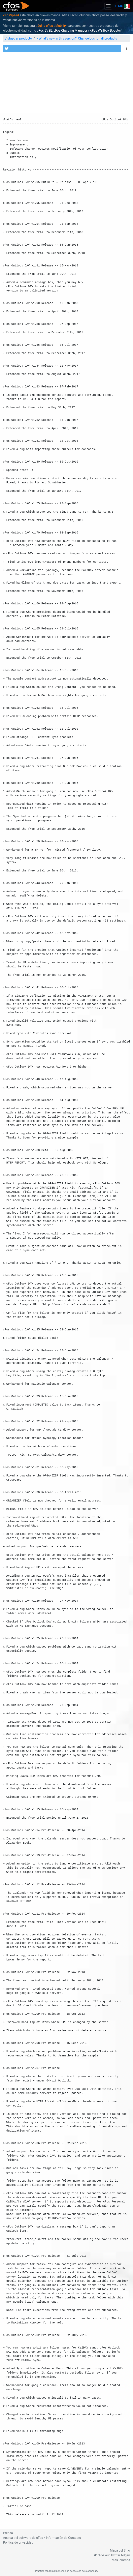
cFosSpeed (11, 15)
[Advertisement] (66, 83)
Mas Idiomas (121, 2560)
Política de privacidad (18, 2542)
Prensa (8, 2533)
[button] (62, 48)
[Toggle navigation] (108, 6)
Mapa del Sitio (120, 2550)
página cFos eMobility (51, 26)
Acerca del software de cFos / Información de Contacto (42, 2538)
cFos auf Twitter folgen (112, 2555)
